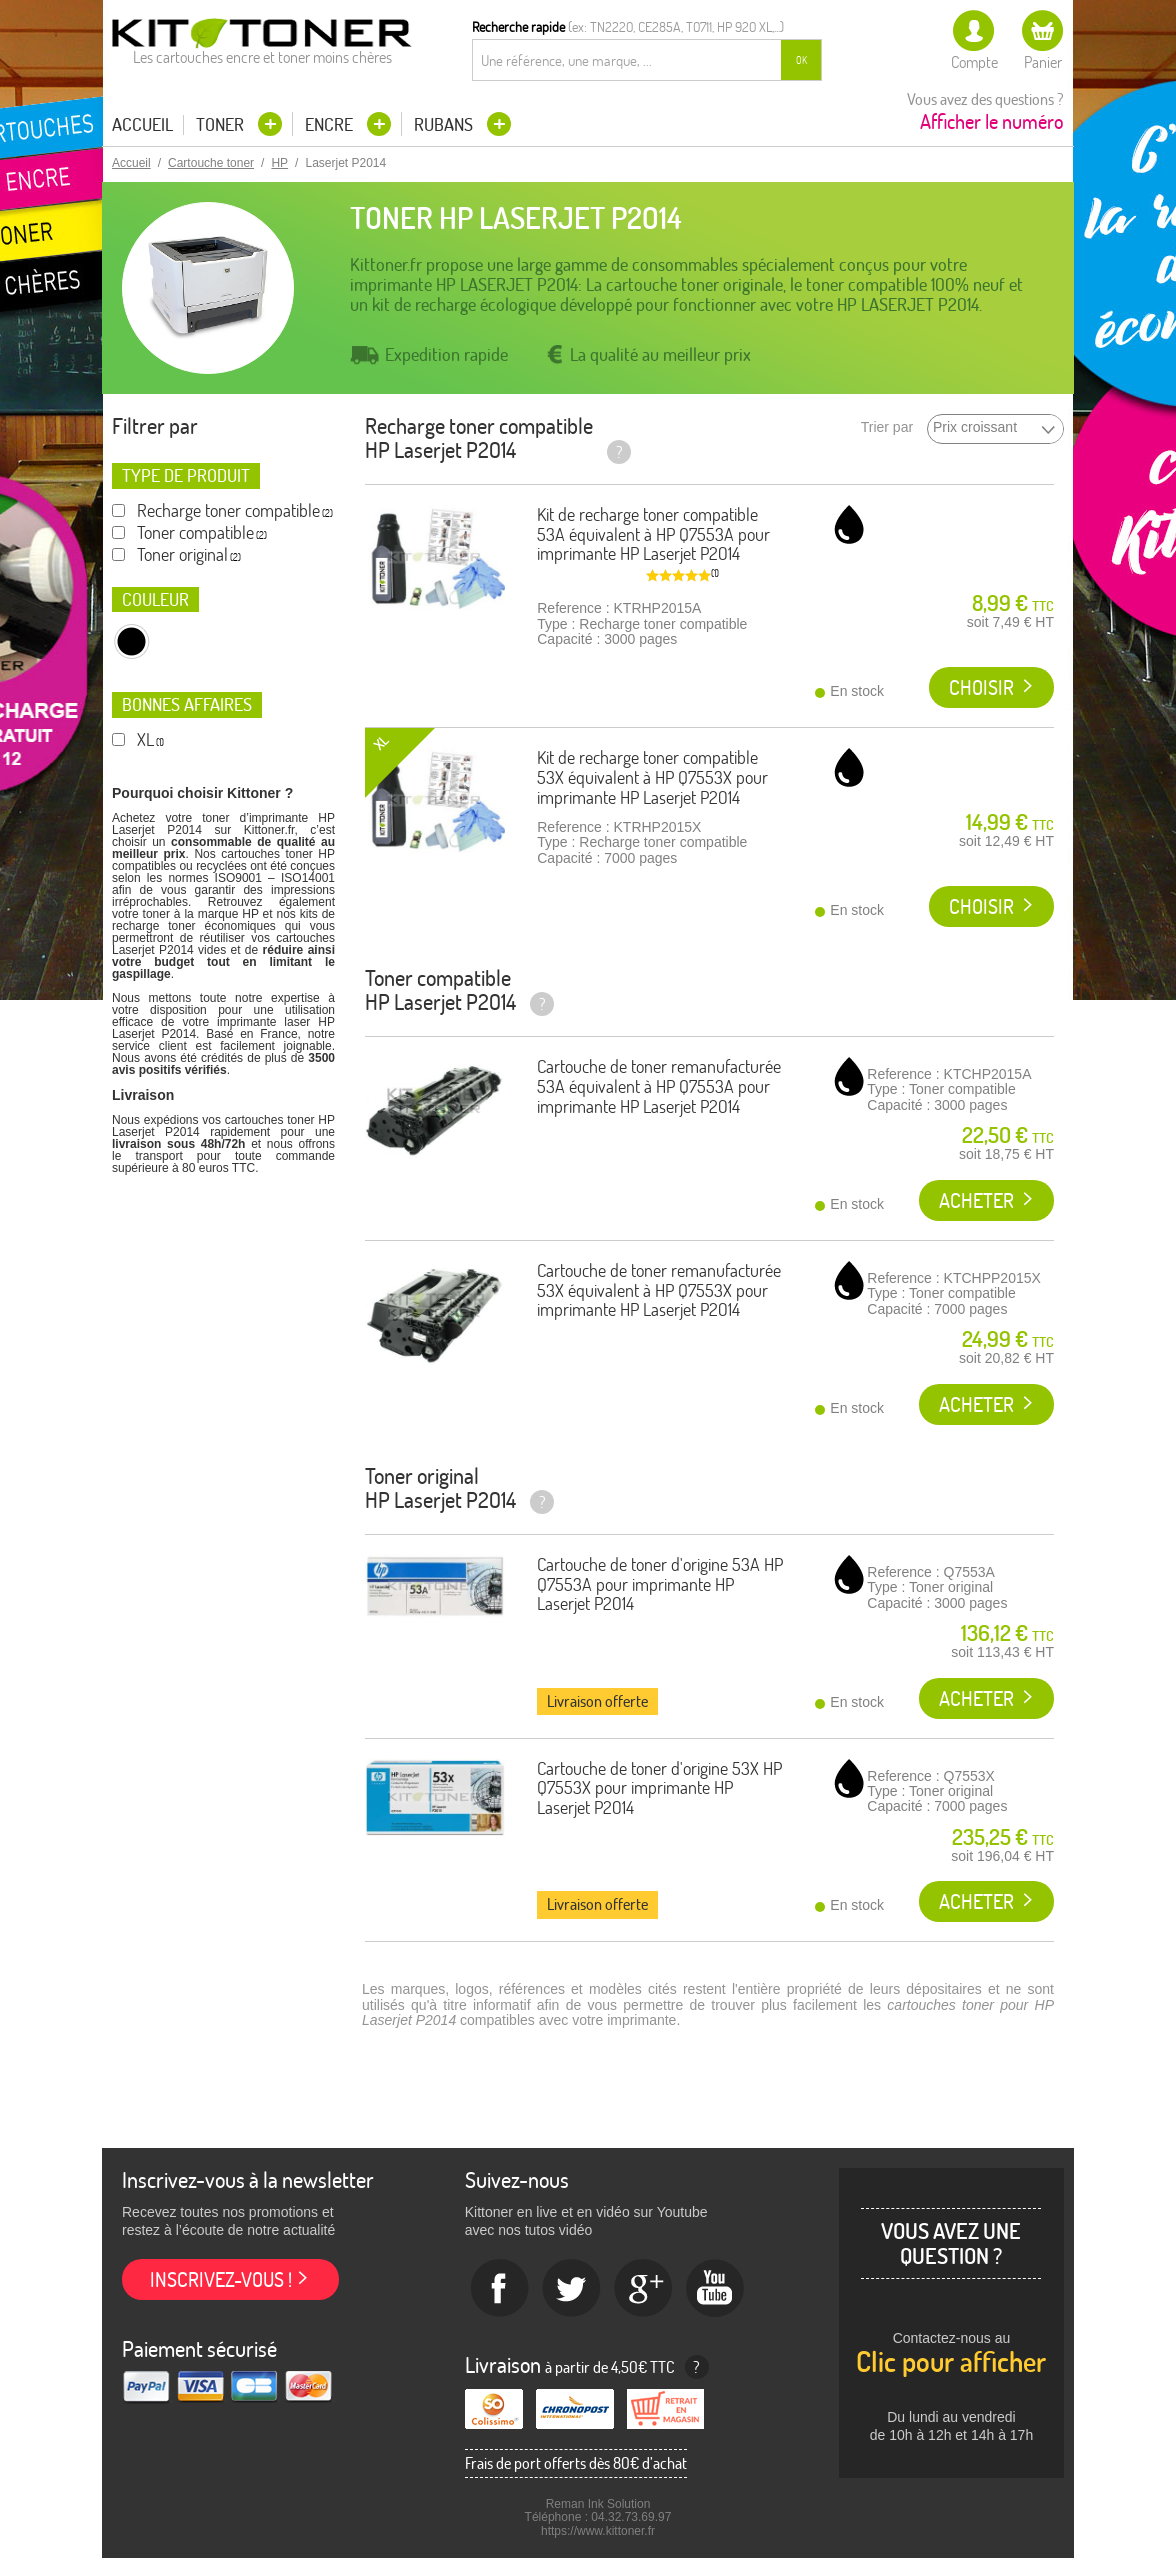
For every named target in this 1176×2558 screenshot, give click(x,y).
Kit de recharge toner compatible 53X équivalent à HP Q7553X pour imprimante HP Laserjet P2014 (652, 777)
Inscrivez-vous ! (221, 2279)
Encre (331, 124)
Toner (222, 124)
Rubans (445, 124)
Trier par (887, 427)
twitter (572, 2289)
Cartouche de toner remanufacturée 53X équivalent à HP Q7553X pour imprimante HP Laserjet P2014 (659, 1290)
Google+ (644, 2289)
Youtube (716, 2289)
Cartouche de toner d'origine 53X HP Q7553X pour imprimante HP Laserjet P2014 (659, 1788)
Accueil (142, 125)
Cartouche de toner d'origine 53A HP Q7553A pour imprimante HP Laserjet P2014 (660, 1584)
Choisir (981, 687)
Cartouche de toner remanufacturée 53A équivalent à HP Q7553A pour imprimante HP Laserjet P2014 (659, 1086)
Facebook (500, 2289)
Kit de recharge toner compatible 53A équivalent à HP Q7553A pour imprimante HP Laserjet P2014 (653, 534)
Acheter (976, 1200)
